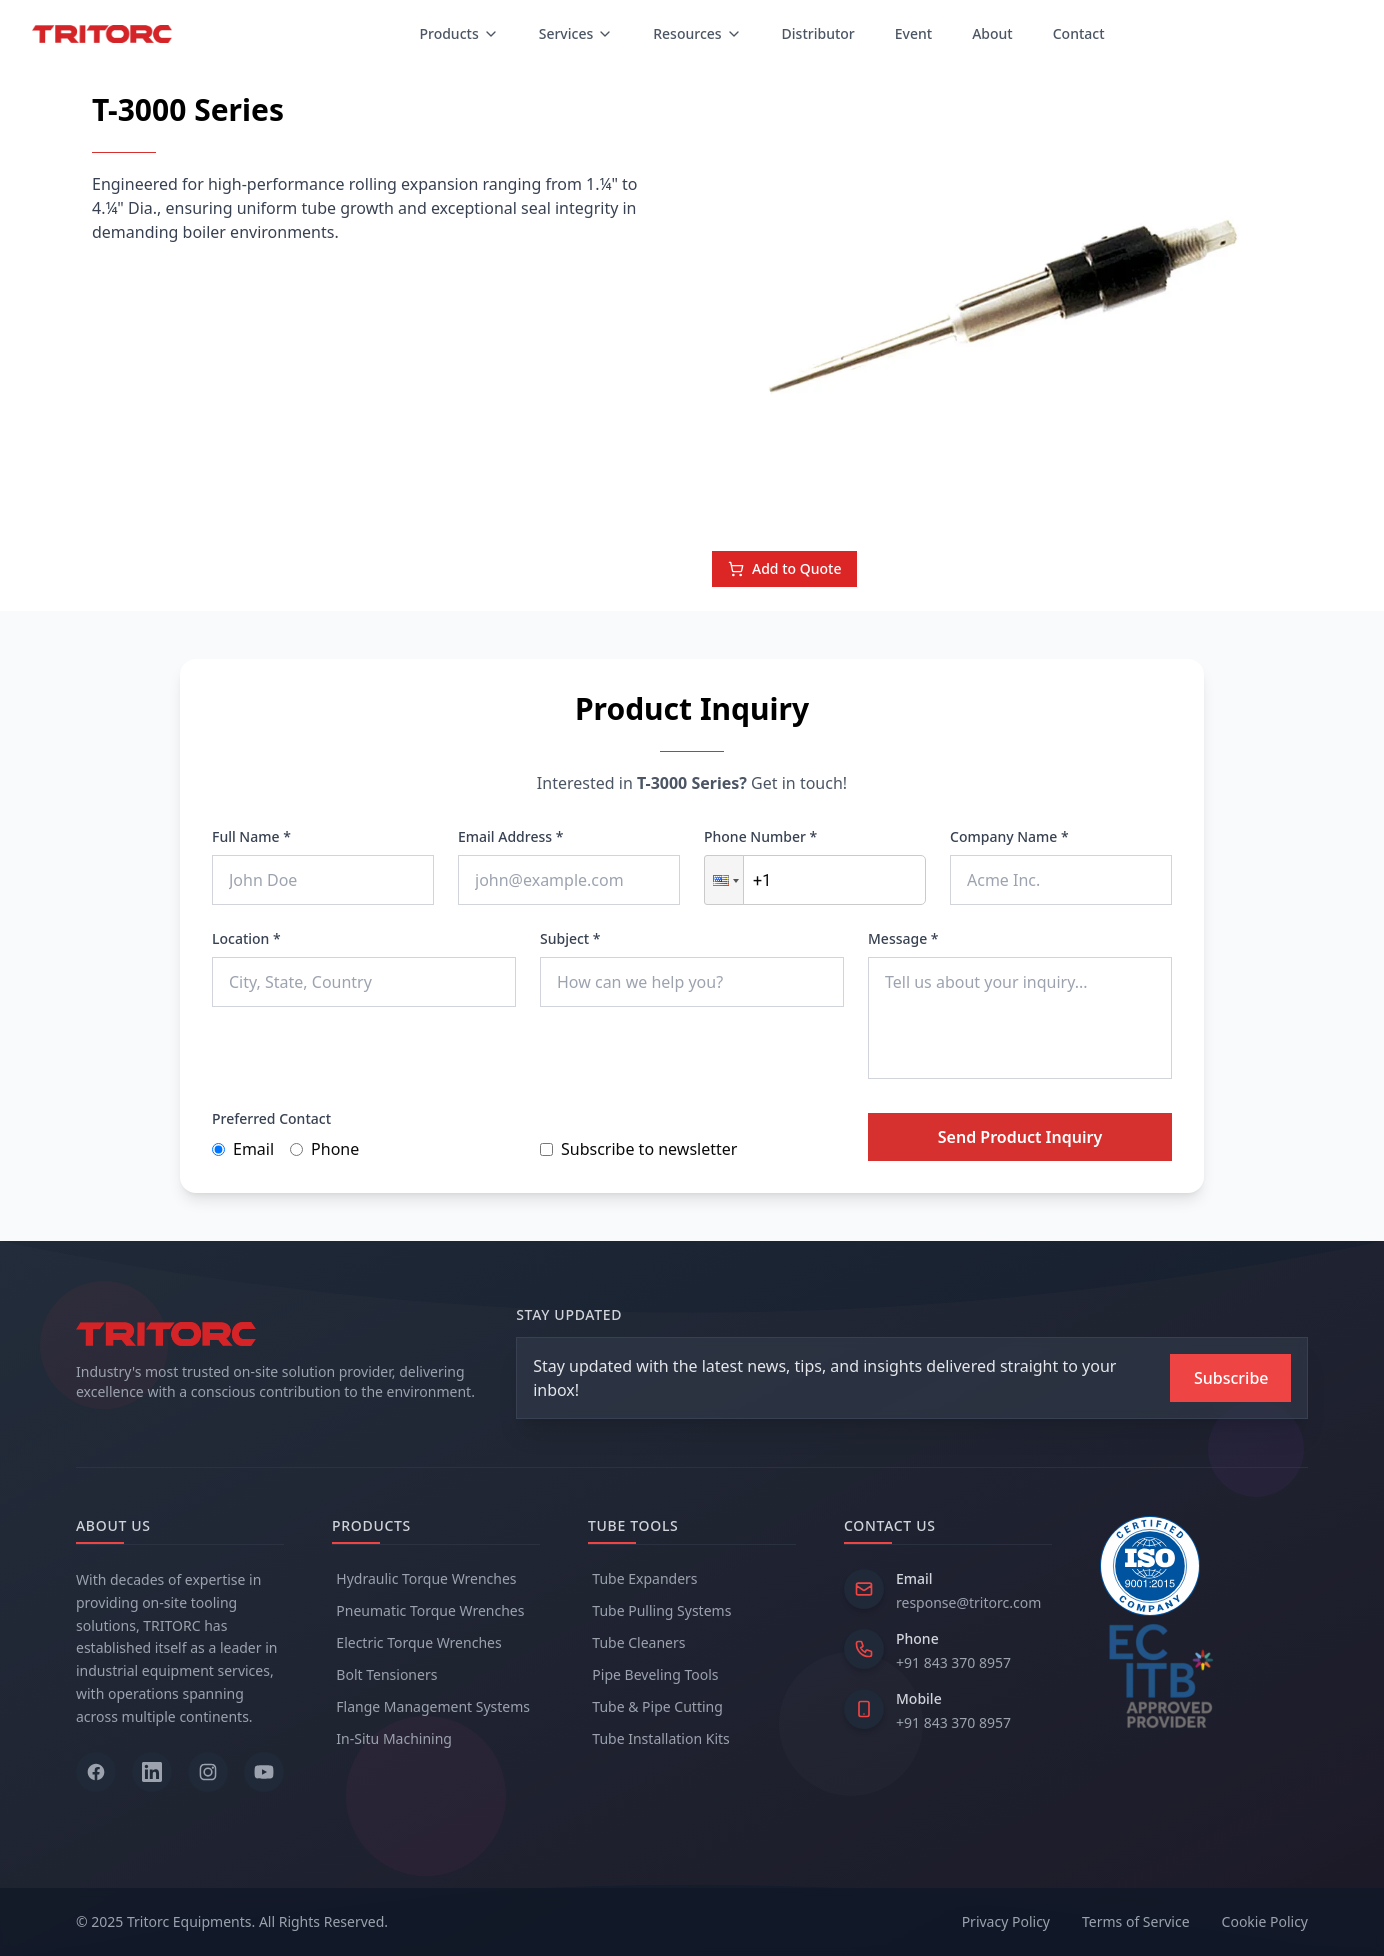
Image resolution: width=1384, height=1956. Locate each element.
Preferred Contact (271, 1118)
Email (243, 1149)
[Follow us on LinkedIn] (152, 1772)
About (992, 33)
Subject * (570, 938)
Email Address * (510, 836)
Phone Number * (760, 836)
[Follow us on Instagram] (208, 1772)
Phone (324, 1149)
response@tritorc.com (968, 1602)
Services (576, 33)
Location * (246, 938)
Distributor (818, 33)
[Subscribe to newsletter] (1230, 1378)
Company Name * (1009, 836)
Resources (697, 33)
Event (913, 33)
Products (458, 33)
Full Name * (251, 836)
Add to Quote (784, 568)
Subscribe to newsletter (638, 1149)
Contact (1079, 33)
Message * (903, 938)
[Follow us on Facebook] (96, 1772)
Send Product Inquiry (1020, 1137)
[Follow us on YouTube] (264, 1772)
